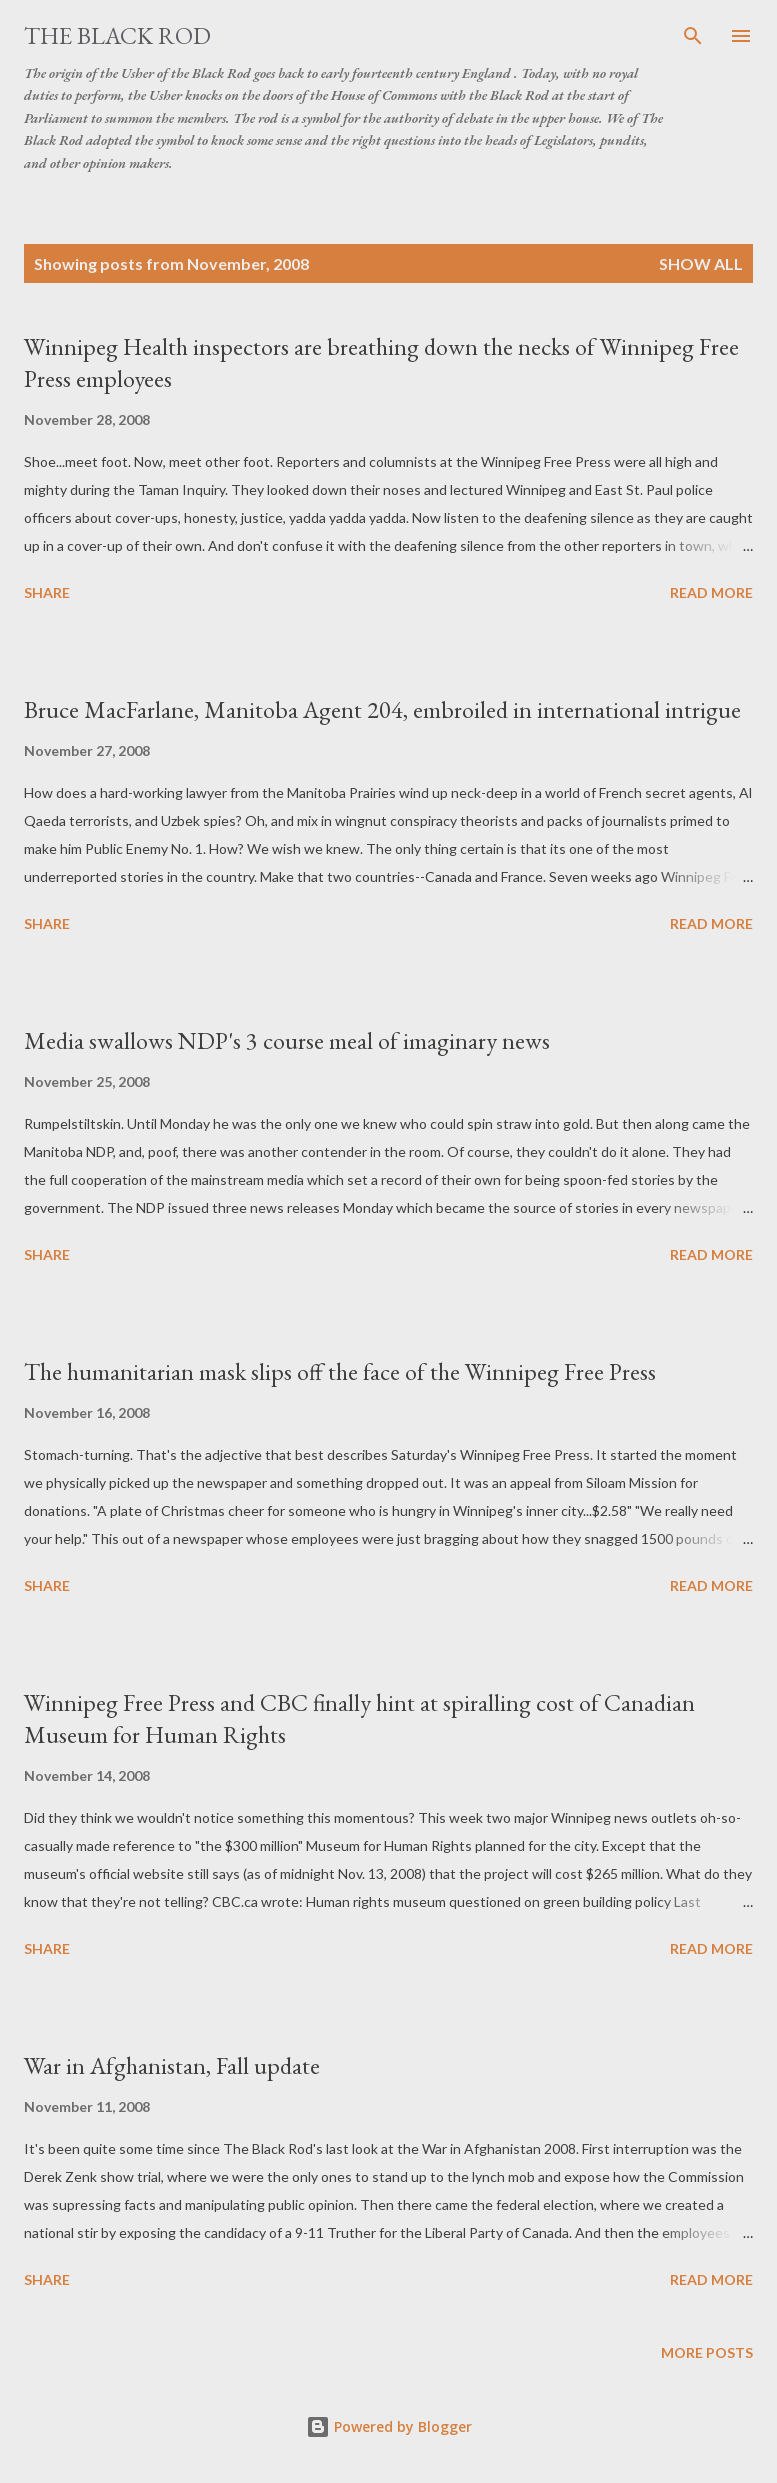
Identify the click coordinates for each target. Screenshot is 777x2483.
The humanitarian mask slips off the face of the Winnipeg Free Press (340, 1371)
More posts (707, 2352)
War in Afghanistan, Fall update (172, 2065)
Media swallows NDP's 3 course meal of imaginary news (287, 1040)
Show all (701, 263)
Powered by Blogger (389, 2426)
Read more (711, 592)
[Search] (693, 36)
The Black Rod (117, 35)
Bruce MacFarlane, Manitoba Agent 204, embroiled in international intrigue (382, 709)
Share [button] (47, 592)
